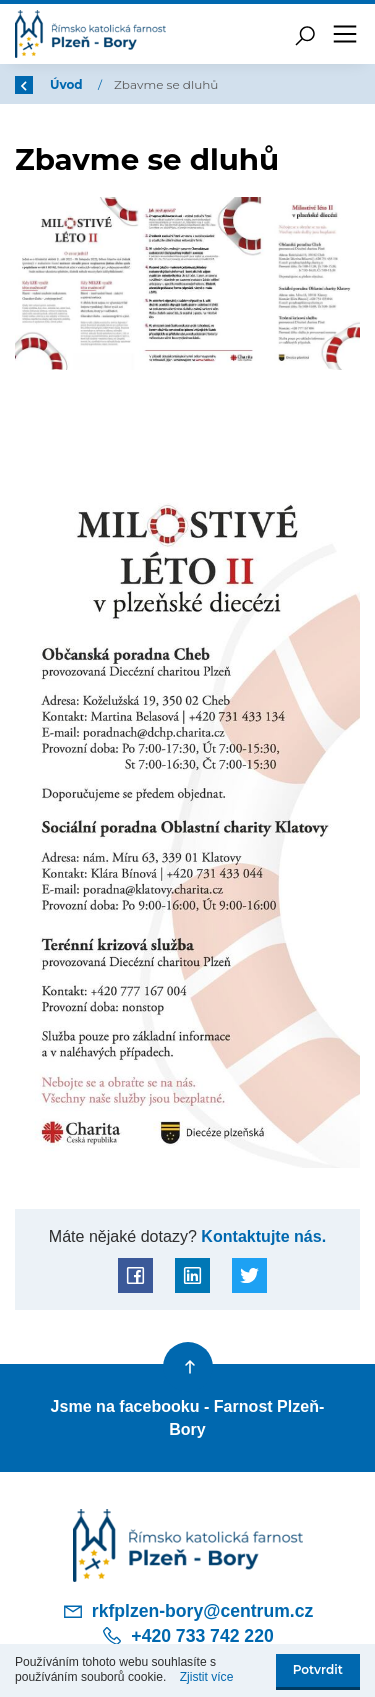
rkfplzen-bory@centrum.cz (188, 1611)
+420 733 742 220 (187, 1636)
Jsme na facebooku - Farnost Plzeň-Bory (188, 1417)
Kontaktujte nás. (261, 1236)
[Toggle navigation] (345, 34)
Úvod (68, 84)
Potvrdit (318, 1669)
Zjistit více (207, 1677)
